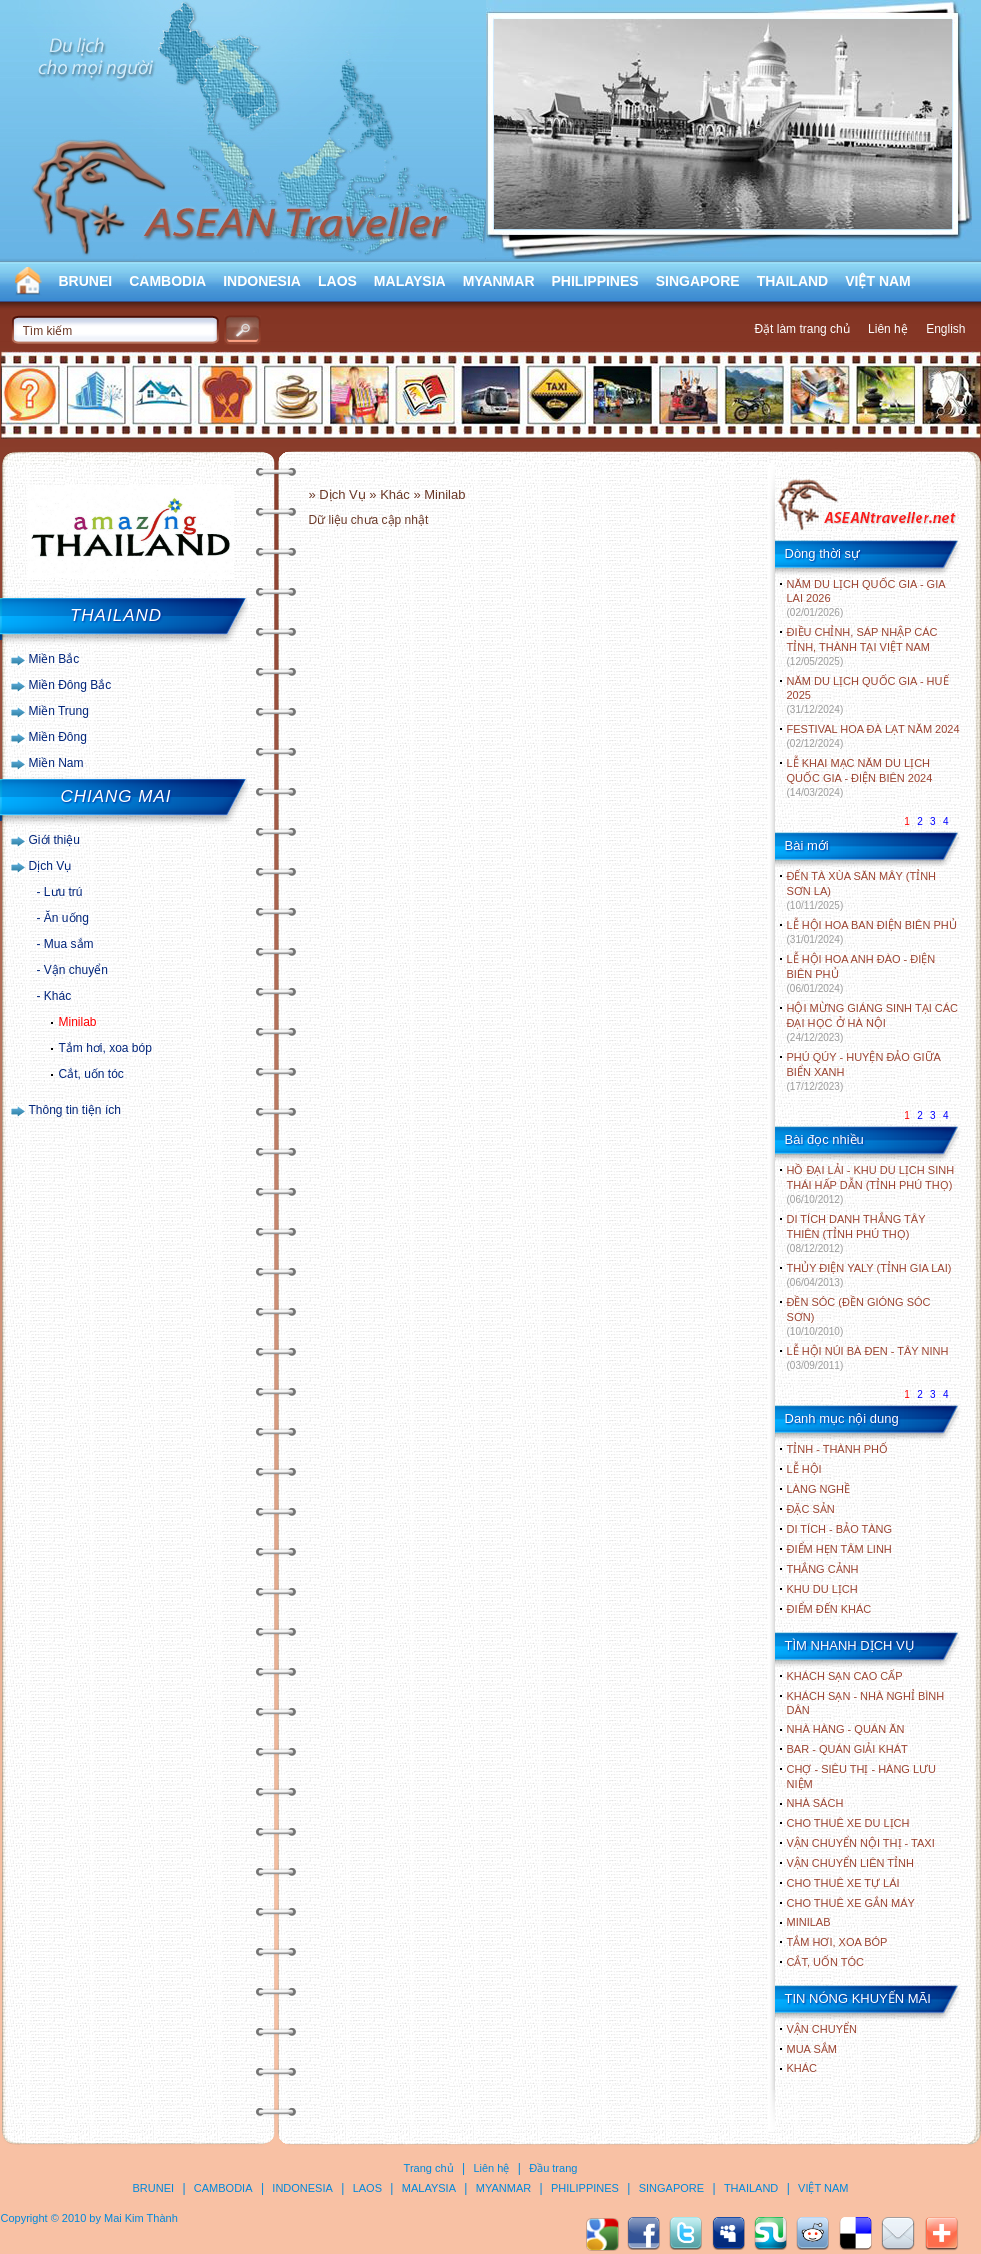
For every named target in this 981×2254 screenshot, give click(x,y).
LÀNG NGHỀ (818, 1489)
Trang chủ (429, 2168)
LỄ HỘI (804, 1469)
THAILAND (793, 281)
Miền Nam (56, 763)
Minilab (78, 1022)
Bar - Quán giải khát (847, 1749)
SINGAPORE (698, 281)
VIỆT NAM (878, 281)
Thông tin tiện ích (75, 1110)
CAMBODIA (167, 281)
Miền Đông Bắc (70, 685)
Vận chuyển (76, 970)
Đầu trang (553, 2168)
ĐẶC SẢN (811, 1509)
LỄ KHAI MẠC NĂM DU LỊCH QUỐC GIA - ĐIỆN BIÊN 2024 (860, 777)
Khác (57, 996)
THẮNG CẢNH (823, 1569)
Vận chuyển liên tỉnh (850, 1863)
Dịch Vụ (50, 866)
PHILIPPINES (595, 281)
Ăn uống (66, 918)
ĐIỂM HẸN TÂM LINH (839, 1549)
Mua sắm (69, 944)
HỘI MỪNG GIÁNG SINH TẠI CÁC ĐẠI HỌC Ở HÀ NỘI (872, 1022)
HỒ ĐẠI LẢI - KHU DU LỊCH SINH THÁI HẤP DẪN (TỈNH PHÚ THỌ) (871, 1184)
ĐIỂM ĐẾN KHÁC (829, 1609)
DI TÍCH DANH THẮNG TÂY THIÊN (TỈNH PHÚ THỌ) (856, 1233)
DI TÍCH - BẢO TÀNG (840, 1529)
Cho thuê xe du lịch (848, 1823)
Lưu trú (63, 892)
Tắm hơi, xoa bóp (105, 1048)
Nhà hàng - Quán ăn (846, 1729)
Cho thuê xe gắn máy (851, 1903)
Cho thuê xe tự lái (843, 1883)
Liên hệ (888, 329)
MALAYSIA (410, 281)
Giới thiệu (54, 840)
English (945, 329)
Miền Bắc (54, 659)
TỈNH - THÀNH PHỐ (837, 1449)
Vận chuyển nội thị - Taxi (861, 1843)
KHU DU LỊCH (822, 1589)
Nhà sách (815, 1803)
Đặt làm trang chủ (801, 329)
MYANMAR (499, 281)
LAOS (337, 281)
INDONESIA (262, 281)
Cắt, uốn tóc (91, 1074)
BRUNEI (86, 281)
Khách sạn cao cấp (845, 1676)
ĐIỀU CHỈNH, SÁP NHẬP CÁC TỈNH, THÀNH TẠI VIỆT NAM (862, 646)
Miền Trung (59, 711)
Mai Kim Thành (141, 2218)
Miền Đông (58, 737)
